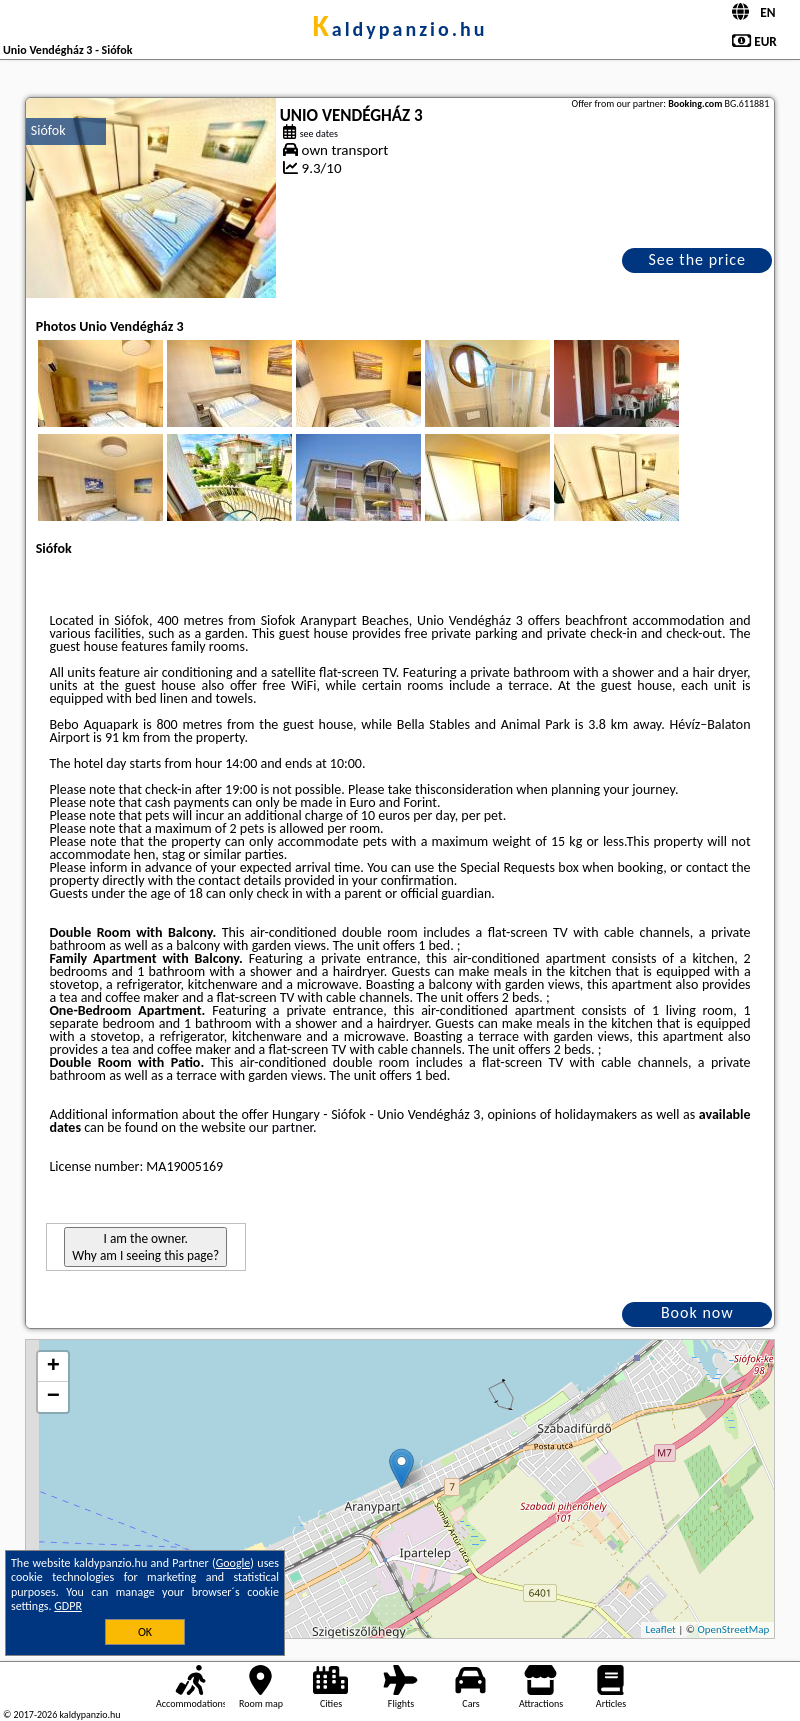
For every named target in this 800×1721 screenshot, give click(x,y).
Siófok (48, 130)
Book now (697, 1312)
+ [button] (53, 1367)
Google (233, 1563)
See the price (697, 259)
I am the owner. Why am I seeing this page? (145, 1247)
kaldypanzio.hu (399, 29)
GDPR (68, 1606)
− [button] (53, 1397)
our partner (281, 1127)
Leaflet (661, 1629)
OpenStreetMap (733, 1629)
